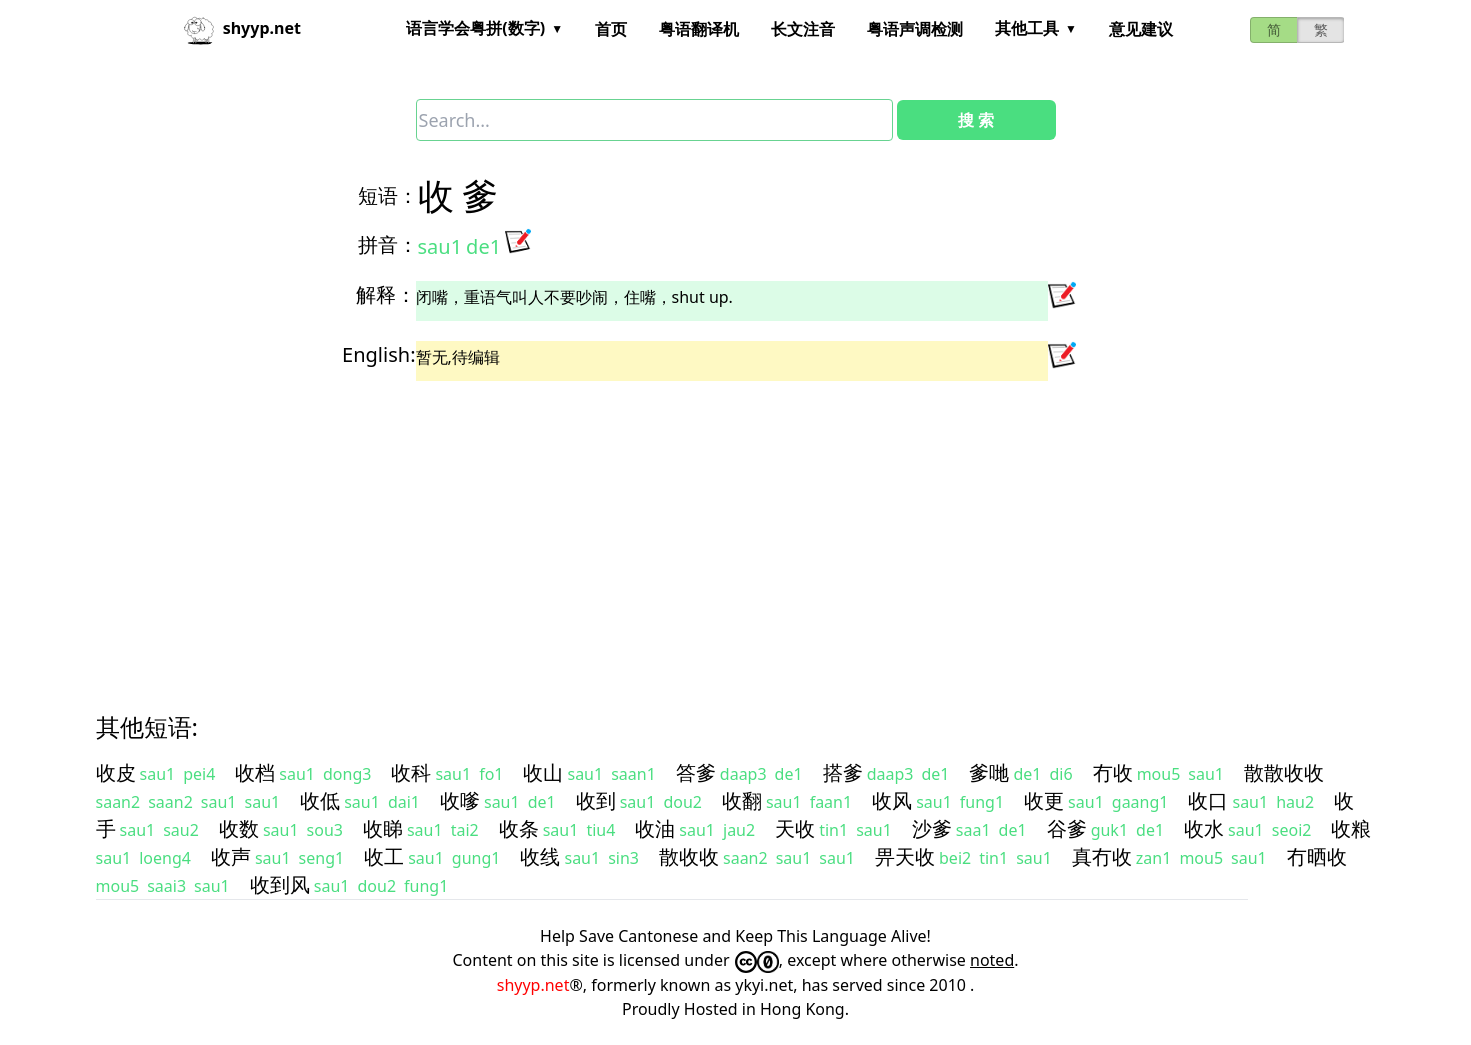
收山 (543, 772)
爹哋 (989, 772)
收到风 (280, 884)
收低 (320, 800)
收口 (1208, 800)
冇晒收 (1317, 856)
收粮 (1351, 828)
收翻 (742, 800)
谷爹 (1067, 828)
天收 (795, 828)
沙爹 (932, 828)
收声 (231, 856)
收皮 (116, 772)
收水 (1204, 828)
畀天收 (905, 856)
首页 (611, 29)
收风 (892, 800)
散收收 (689, 856)
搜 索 (976, 120)
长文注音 (803, 29)
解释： (386, 294)
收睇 (383, 828)
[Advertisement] (700, 529)
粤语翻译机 (699, 29)
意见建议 (1141, 29)
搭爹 (843, 772)
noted (992, 960)
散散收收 (1284, 772)
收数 (239, 828)
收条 (519, 828)
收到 (596, 800)
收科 (411, 772)
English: (378, 354)
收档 (255, 772)
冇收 (1113, 772)
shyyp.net (533, 985)
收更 (1044, 800)
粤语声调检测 (915, 29)
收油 (655, 828)
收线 (540, 856)
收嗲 (460, 800)
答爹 (696, 772)
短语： (388, 195)
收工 (384, 856)
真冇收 (1102, 856)
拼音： (388, 244)
